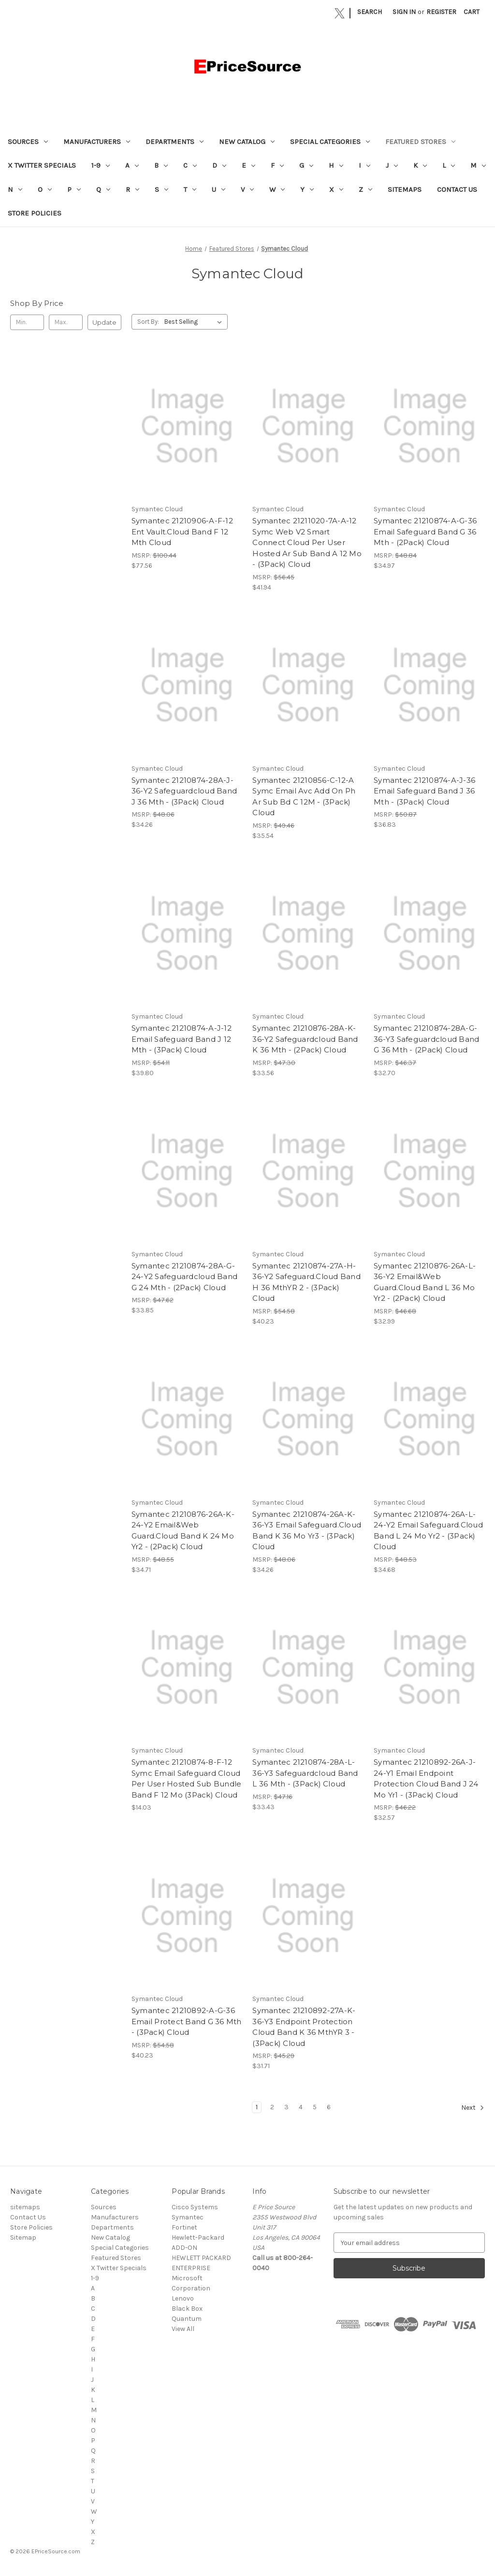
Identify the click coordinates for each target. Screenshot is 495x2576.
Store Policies (34, 213)
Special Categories (330, 141)
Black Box (187, 2308)
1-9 (100, 165)
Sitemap (23, 2237)
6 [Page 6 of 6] (329, 2107)
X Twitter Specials (42, 165)
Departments (175, 141)
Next (472, 2108)
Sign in (404, 12)
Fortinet (184, 2227)
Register (441, 12)
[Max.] (66, 322)
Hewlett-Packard (198, 2237)
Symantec (188, 2217)
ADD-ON (184, 2248)
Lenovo (183, 2298)
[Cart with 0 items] (471, 12)
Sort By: (148, 321)
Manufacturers (96, 141)
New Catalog (247, 141)
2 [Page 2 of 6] (272, 2107)
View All (183, 2329)
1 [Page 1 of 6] (257, 2107)
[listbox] (195, 322)
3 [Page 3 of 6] (286, 2107)
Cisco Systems (195, 2207)
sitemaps (405, 189)
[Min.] (27, 322)
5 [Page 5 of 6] (315, 2107)
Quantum (187, 2319)
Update (104, 322)
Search (369, 12)
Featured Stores (420, 141)
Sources (28, 141)
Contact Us (457, 189)
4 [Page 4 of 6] (301, 2107)
